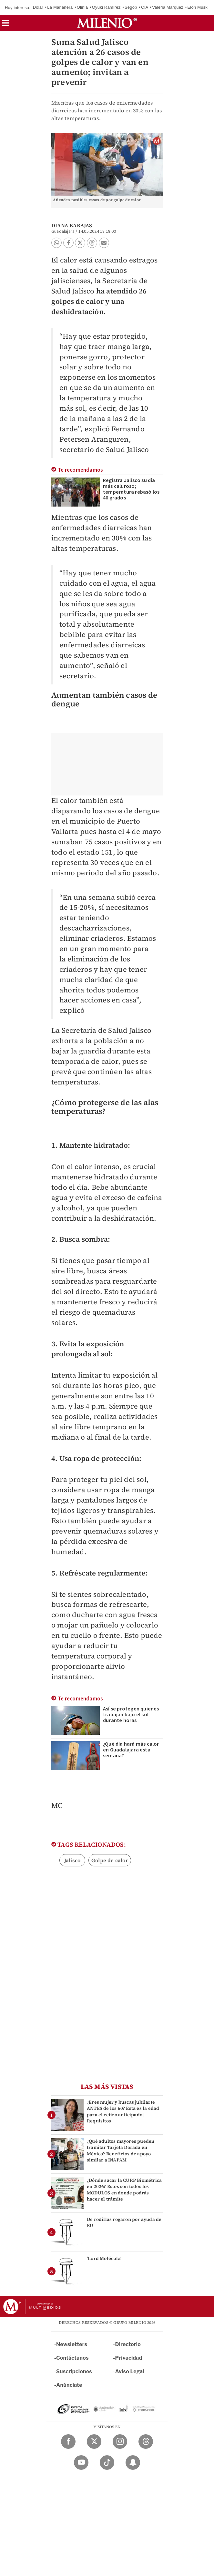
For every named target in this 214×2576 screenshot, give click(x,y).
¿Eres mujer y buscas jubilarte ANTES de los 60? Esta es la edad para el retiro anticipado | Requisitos (123, 2111)
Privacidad (128, 2358)
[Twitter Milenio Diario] (94, 2441)
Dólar (38, 7)
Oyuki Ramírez (106, 7)
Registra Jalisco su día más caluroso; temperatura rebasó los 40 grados (131, 489)
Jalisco (72, 1860)
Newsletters (71, 2344)
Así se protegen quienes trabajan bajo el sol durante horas (131, 1714)
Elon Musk (198, 7)
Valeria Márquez (167, 7)
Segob (131, 7)
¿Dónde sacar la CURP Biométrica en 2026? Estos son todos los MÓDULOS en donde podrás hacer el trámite (124, 2189)
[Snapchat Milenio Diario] (133, 2462)
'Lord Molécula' (104, 2258)
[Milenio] (107, 23)
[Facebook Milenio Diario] (68, 2441)
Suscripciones (74, 2371)
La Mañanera (60, 7)
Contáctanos (72, 2358)
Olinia (82, 7)
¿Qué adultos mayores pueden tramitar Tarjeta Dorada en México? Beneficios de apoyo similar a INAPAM (120, 2150)
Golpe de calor (109, 1860)
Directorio (128, 2344)
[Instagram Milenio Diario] (120, 2441)
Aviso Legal (129, 2371)
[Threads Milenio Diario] (145, 2441)
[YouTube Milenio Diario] (81, 2462)
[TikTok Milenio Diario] (107, 2462)
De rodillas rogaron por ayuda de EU (124, 2222)
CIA (144, 7)
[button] (5, 25)
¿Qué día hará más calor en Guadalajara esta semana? (131, 1749)
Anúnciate (69, 2385)
